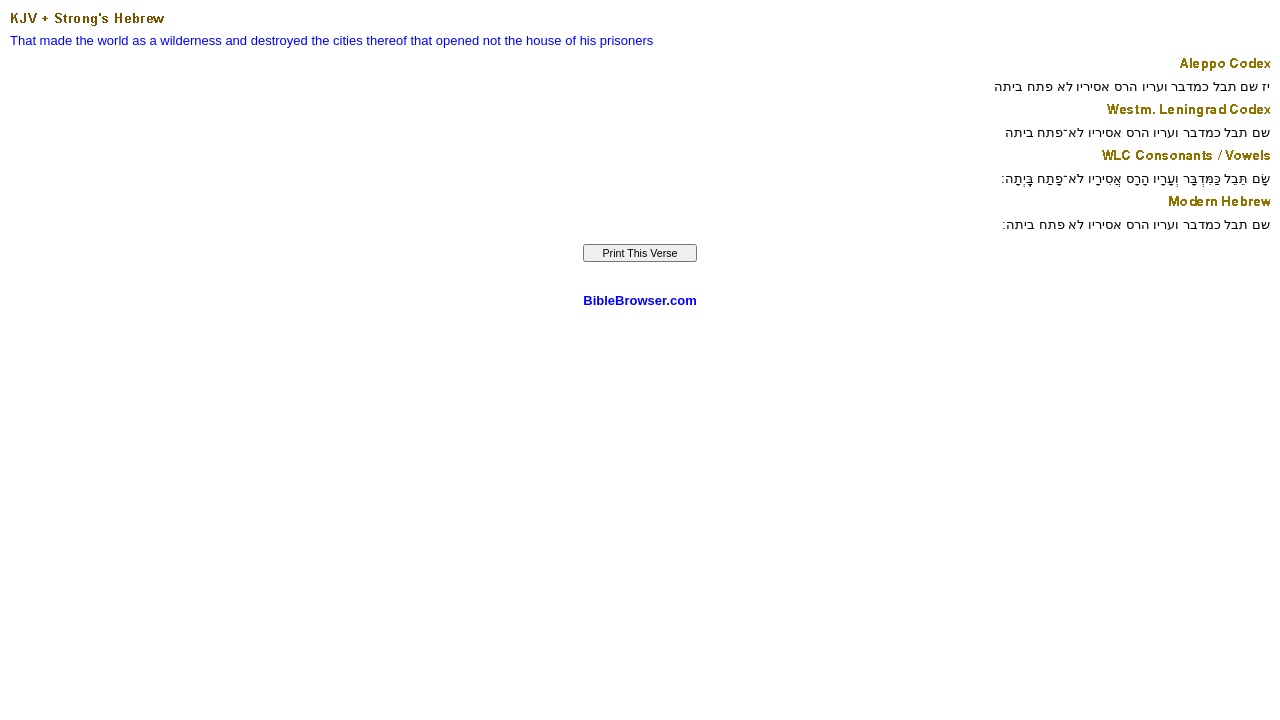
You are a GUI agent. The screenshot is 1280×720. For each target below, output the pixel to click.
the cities (336, 40)
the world (102, 40)
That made (41, 40)
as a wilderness (177, 40)
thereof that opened (422, 40)
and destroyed (266, 40)
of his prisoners (609, 40)
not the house (522, 40)
